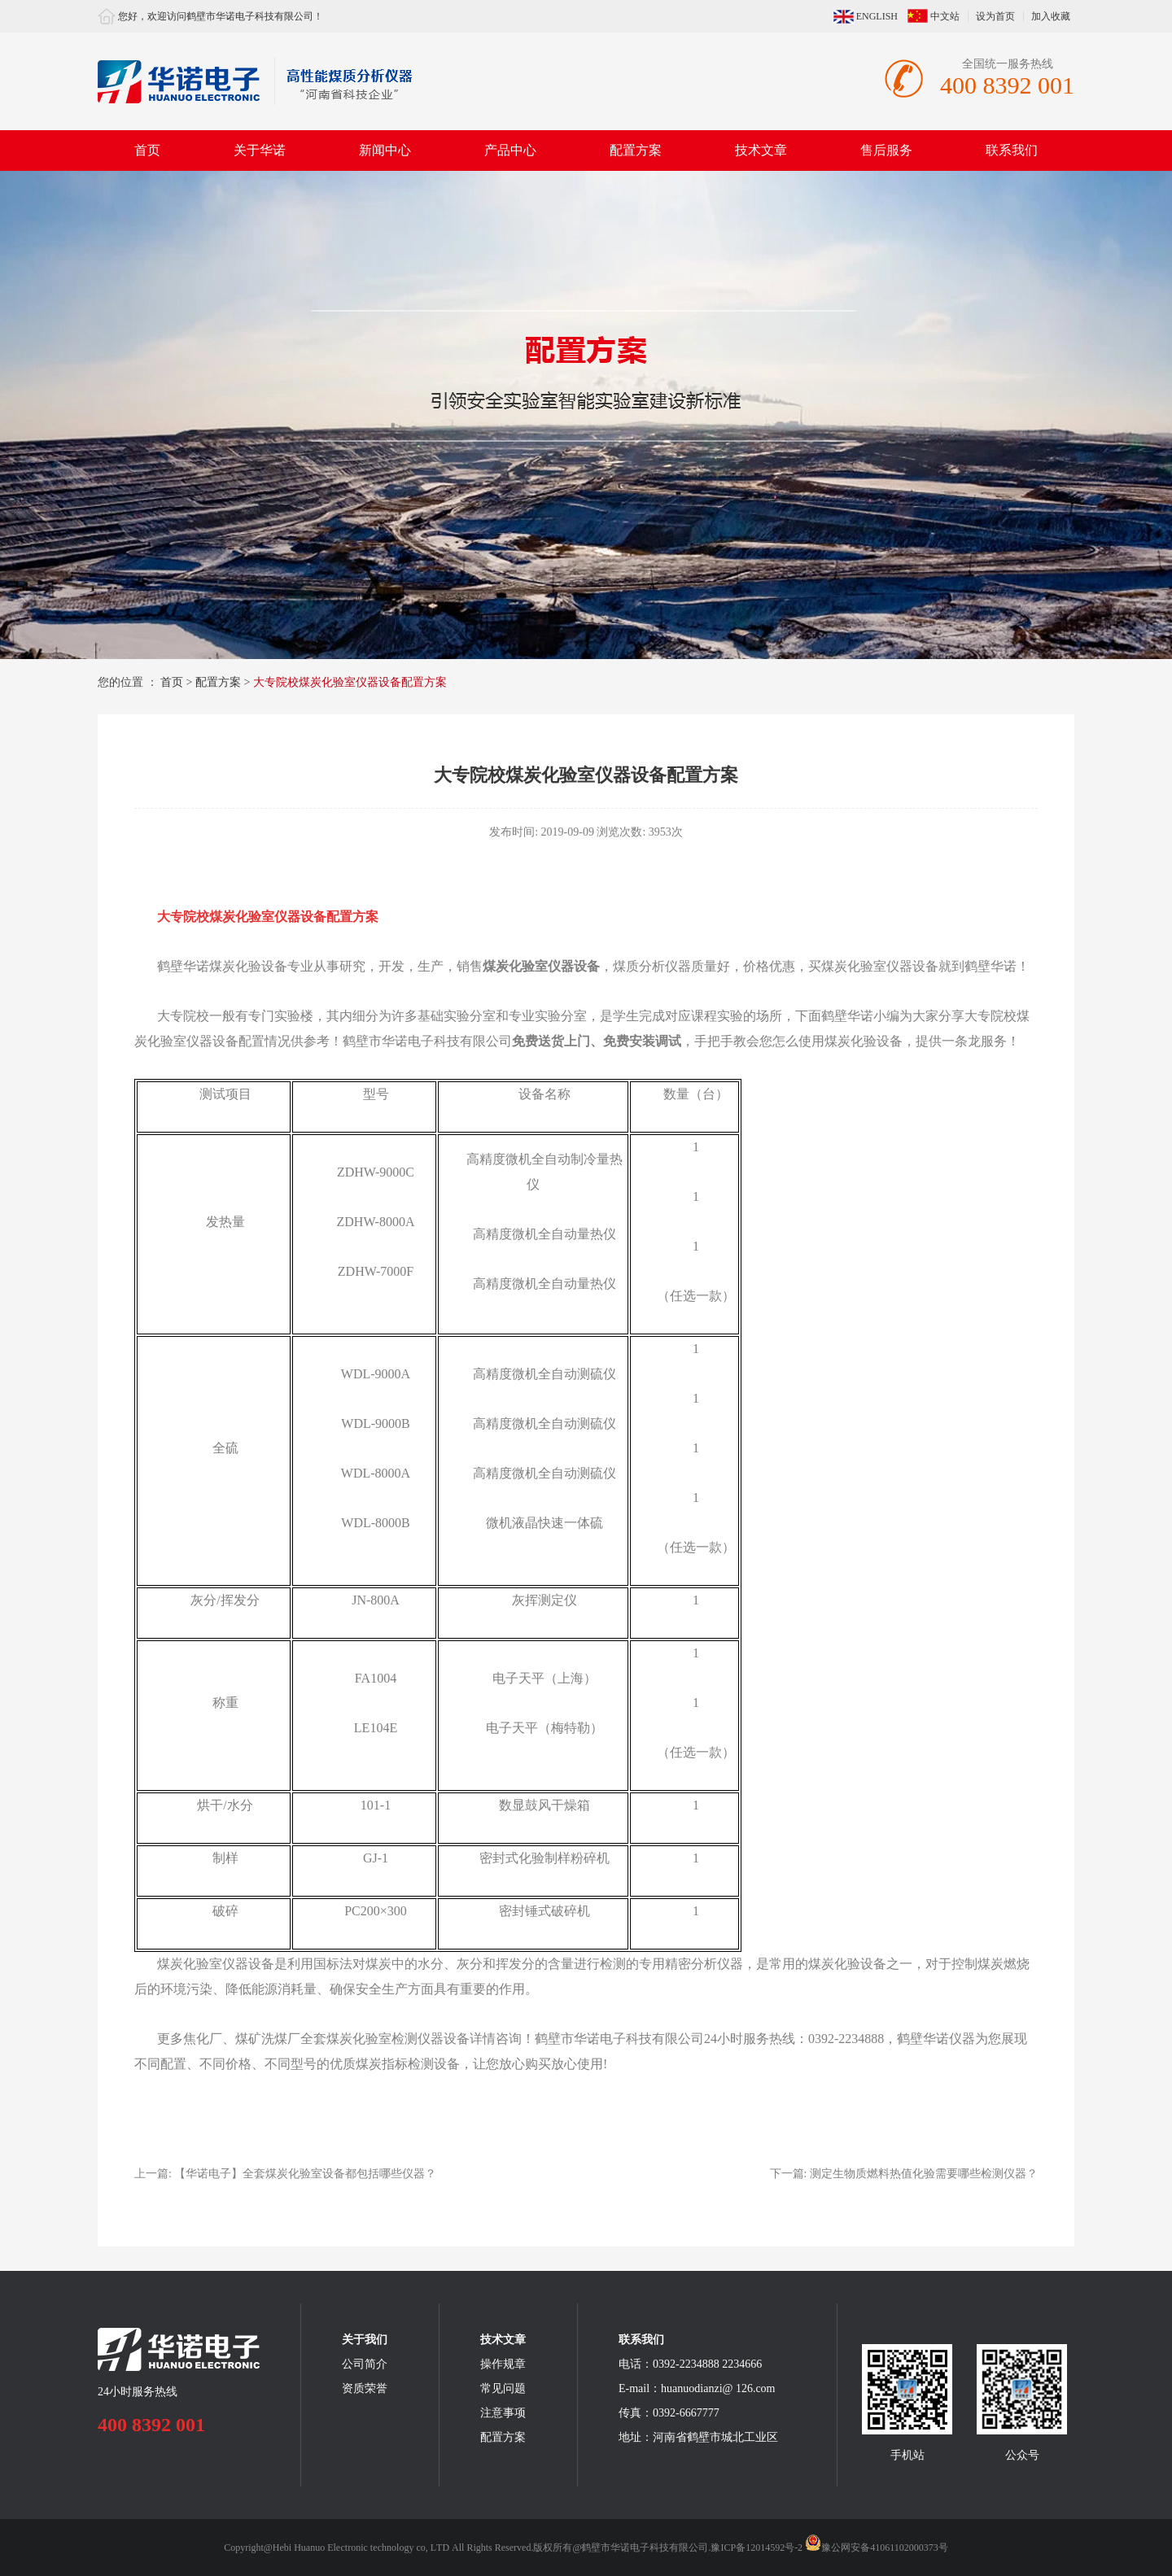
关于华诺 (260, 150)
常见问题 (503, 2388)
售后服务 (886, 150)
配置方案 (636, 150)
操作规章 (503, 2364)
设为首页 (995, 16)
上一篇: (285, 2174)
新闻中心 (385, 150)
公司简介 (364, 2364)
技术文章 (761, 150)
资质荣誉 (364, 2388)
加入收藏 (1050, 16)
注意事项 (503, 2413)
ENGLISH (877, 16)
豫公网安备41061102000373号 (876, 2547)
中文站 (945, 16)
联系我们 (1012, 150)
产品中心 (510, 150)
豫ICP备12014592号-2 (756, 2547)
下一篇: (904, 2174)
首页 (147, 150)
